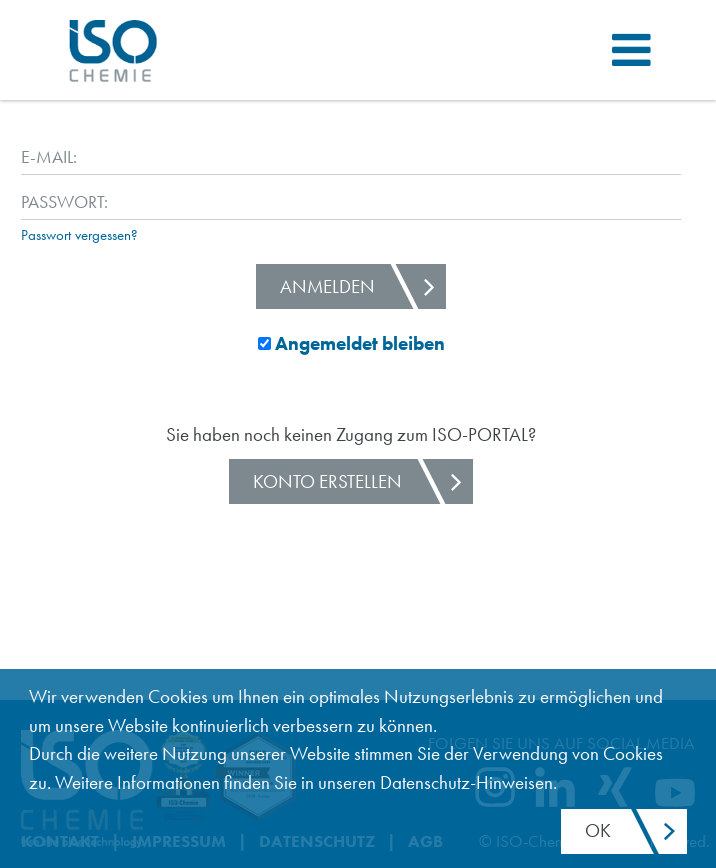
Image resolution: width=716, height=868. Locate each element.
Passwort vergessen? (79, 235)
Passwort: (54, 201)
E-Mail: (49, 156)
